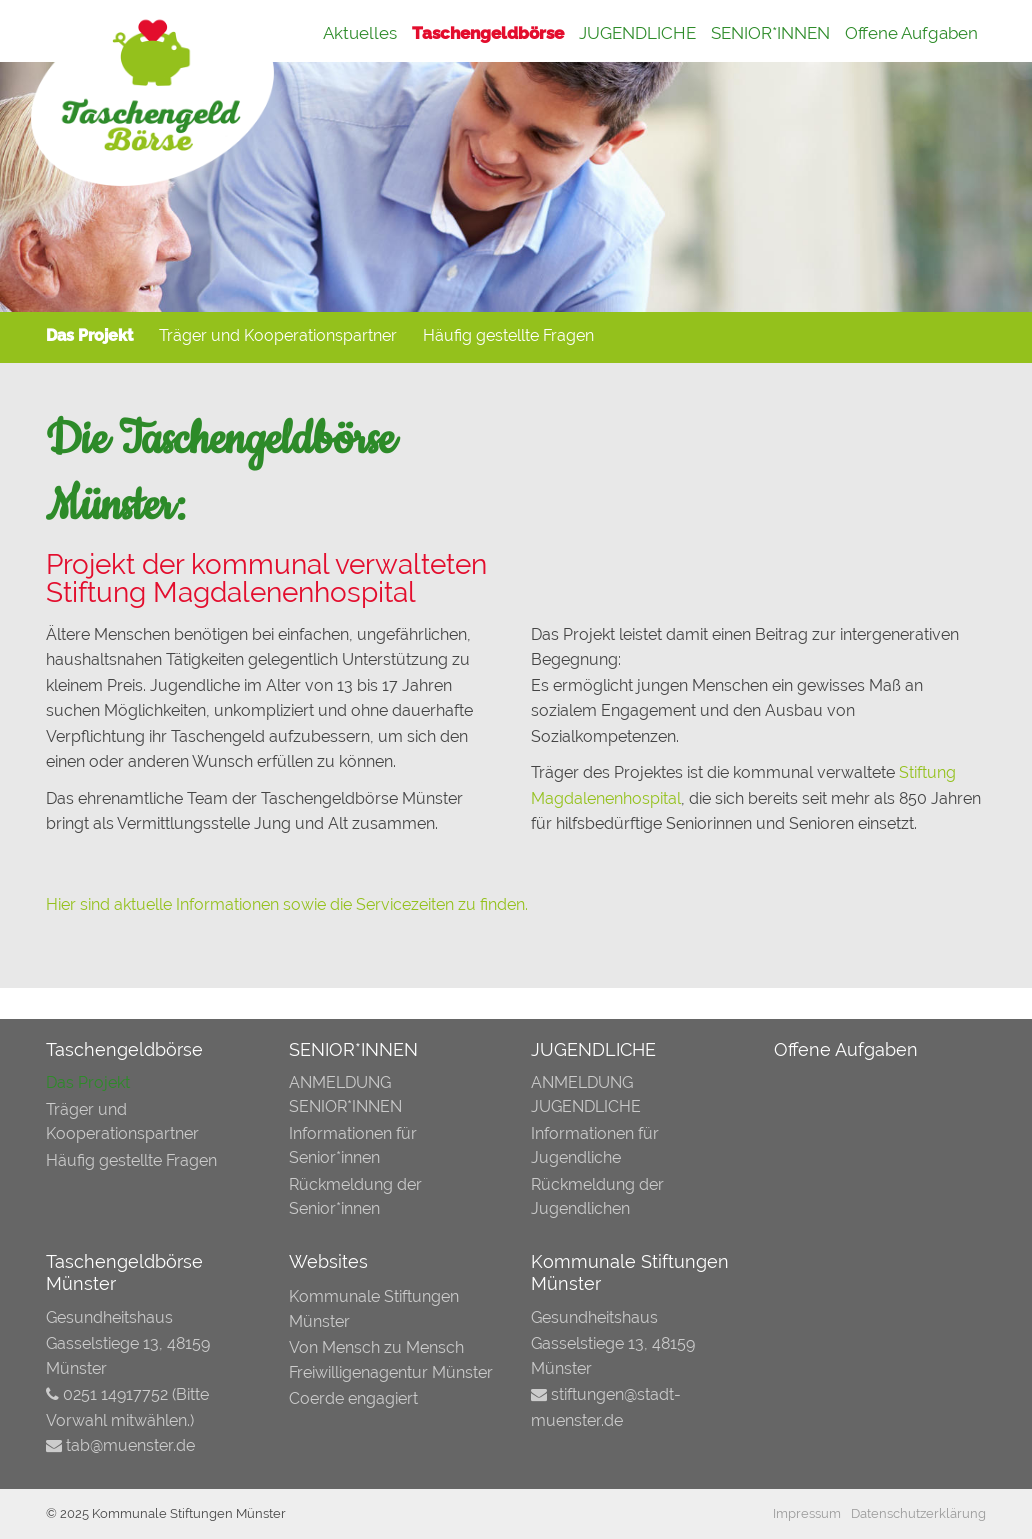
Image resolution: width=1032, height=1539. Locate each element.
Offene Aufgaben (911, 33)
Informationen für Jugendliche (595, 1145)
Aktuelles (360, 33)
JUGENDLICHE (637, 33)
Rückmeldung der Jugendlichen (597, 1196)
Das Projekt (89, 335)
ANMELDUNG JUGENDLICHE (586, 1094)
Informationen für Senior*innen (353, 1145)
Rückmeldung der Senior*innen (355, 1196)
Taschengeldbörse (488, 33)
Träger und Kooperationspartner (278, 335)
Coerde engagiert (353, 1398)
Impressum (807, 1513)
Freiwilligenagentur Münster (391, 1372)
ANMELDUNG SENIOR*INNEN (345, 1094)
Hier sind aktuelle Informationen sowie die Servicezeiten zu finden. (287, 904)
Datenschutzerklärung (918, 1513)
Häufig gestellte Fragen (508, 335)
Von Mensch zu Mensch (376, 1347)
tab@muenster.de (130, 1445)
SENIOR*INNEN (770, 33)
